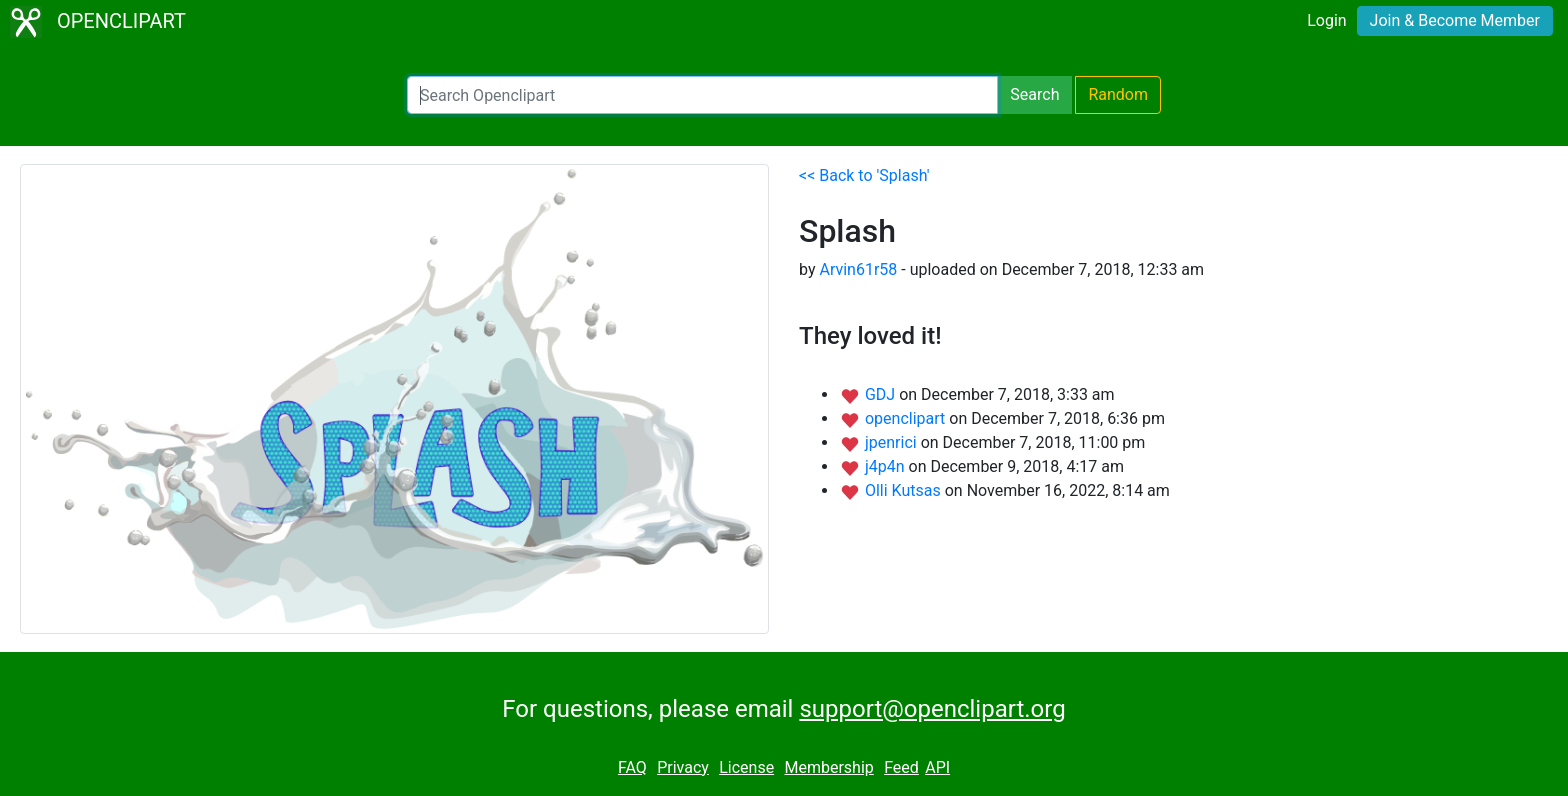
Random (1118, 94)
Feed (901, 767)
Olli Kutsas (905, 490)
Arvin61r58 (858, 269)
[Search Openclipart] (702, 95)
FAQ (632, 767)
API (937, 767)
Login (1326, 20)
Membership (828, 767)
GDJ (882, 394)
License (746, 767)
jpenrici (893, 442)
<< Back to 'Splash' (864, 175)
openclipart (907, 418)
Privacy (683, 767)
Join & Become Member (1455, 20)
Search (1034, 94)
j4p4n (887, 466)
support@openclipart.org (932, 709)
